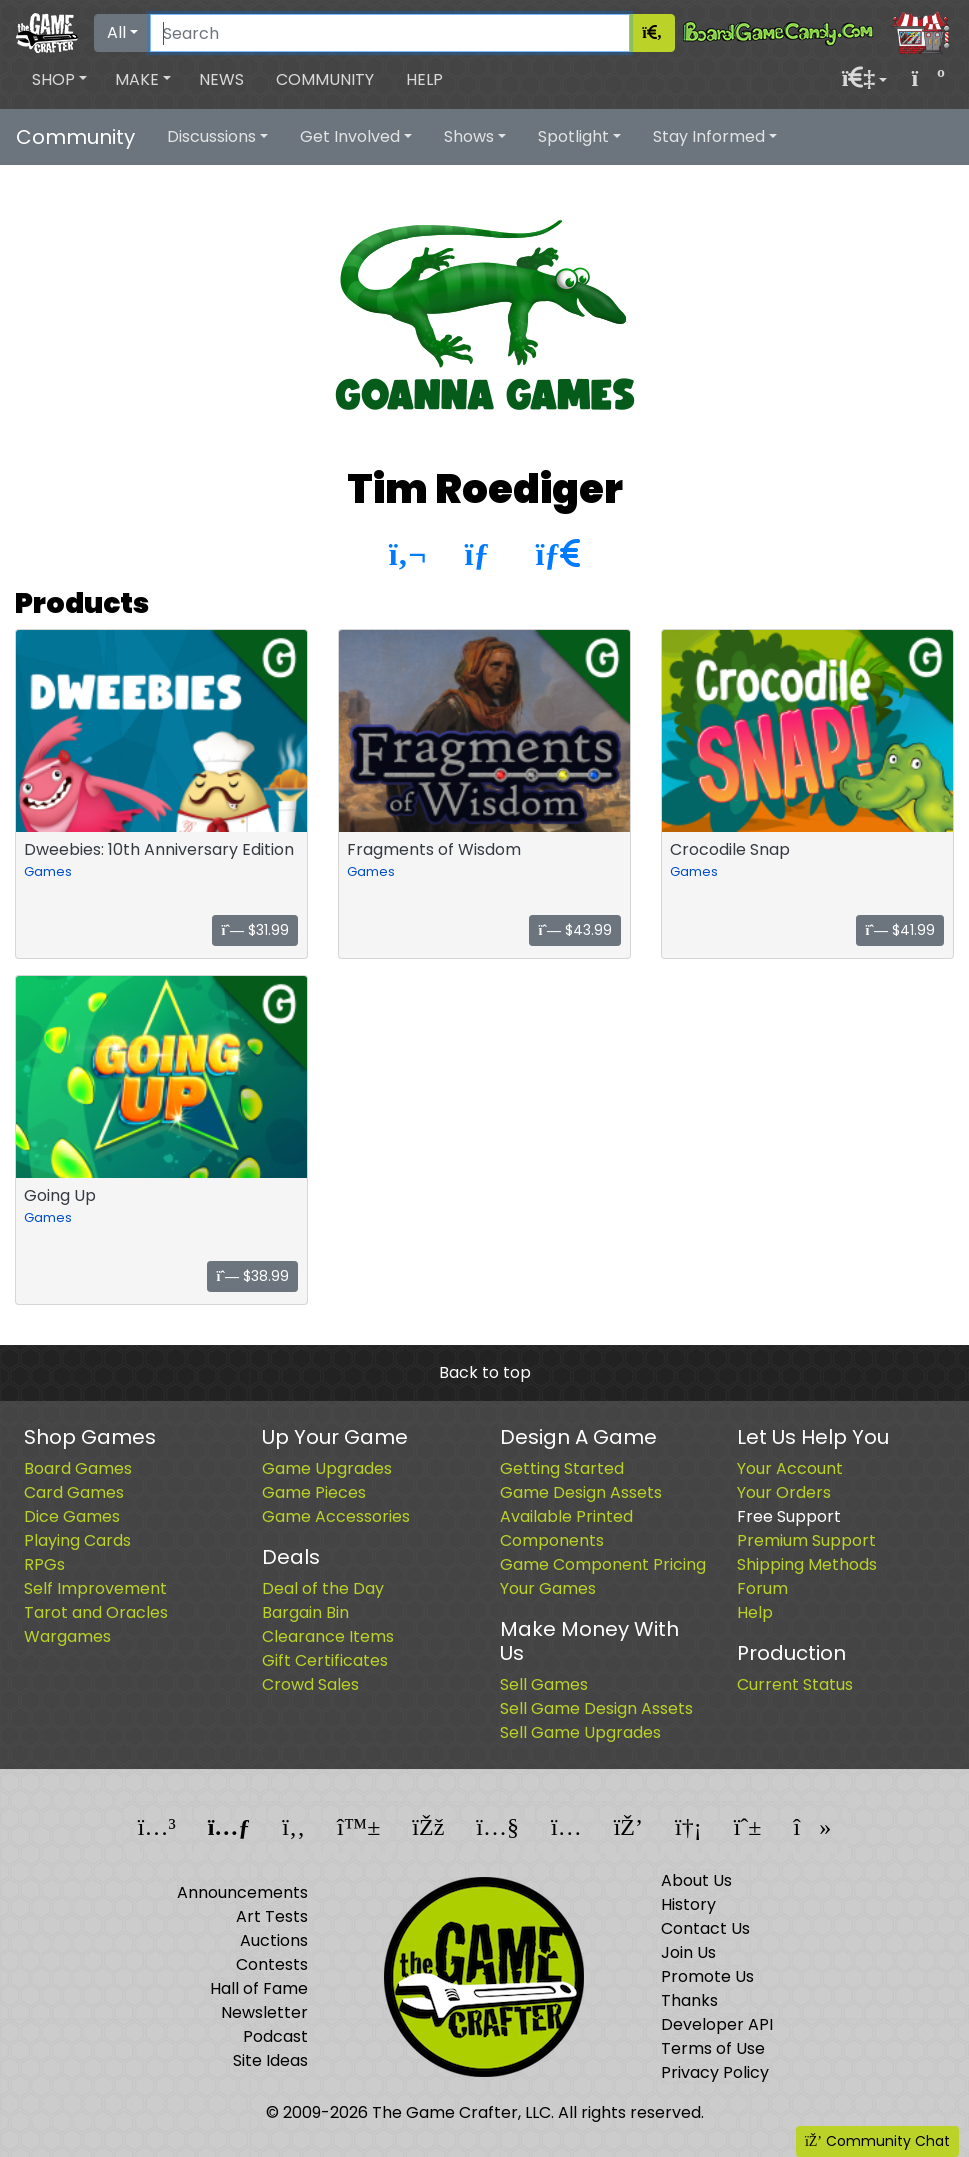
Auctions (274, 1940)
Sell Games (544, 1684)
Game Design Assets (581, 1492)
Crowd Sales (310, 1684)
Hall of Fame (259, 1988)
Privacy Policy (715, 2072)
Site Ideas (270, 2060)
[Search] (390, 33)
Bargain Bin (305, 1612)
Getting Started (562, 1468)
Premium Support (806, 1540)
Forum (762, 1588)
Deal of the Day (323, 1588)
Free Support (789, 1516)
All (116, 32)
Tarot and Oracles (96, 1612)
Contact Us (705, 1928)
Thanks (689, 2000)
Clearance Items (328, 1636)
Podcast (275, 2036)
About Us (696, 1880)
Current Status (795, 1684)
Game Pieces (314, 1492)
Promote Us (707, 1976)
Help (424, 79)
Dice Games (72, 1516)
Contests (272, 1964)
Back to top (485, 1372)
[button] (59, 80)
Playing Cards (77, 1540)
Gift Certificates (325, 1660)
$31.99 (255, 930)
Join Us (688, 1952)
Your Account (790, 1468)
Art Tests (272, 1916)
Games (48, 871)
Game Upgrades (327, 1468)
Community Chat (877, 2141)
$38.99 (252, 1276)
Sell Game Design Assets (596, 1708)
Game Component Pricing (603, 1564)
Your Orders (784, 1492)
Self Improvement (95, 1588)
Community (325, 79)
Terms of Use (713, 2048)
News (221, 79)
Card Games (74, 1492)
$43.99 (575, 930)
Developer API (717, 2024)
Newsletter (264, 2012)
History (688, 1904)
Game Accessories (336, 1516)
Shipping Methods (807, 1564)
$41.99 (900, 930)
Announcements (242, 1892)
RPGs (44, 1564)
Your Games (548, 1588)
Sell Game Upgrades (580, 1732)
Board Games (78, 1468)
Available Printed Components (566, 1528)
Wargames (67, 1636)
